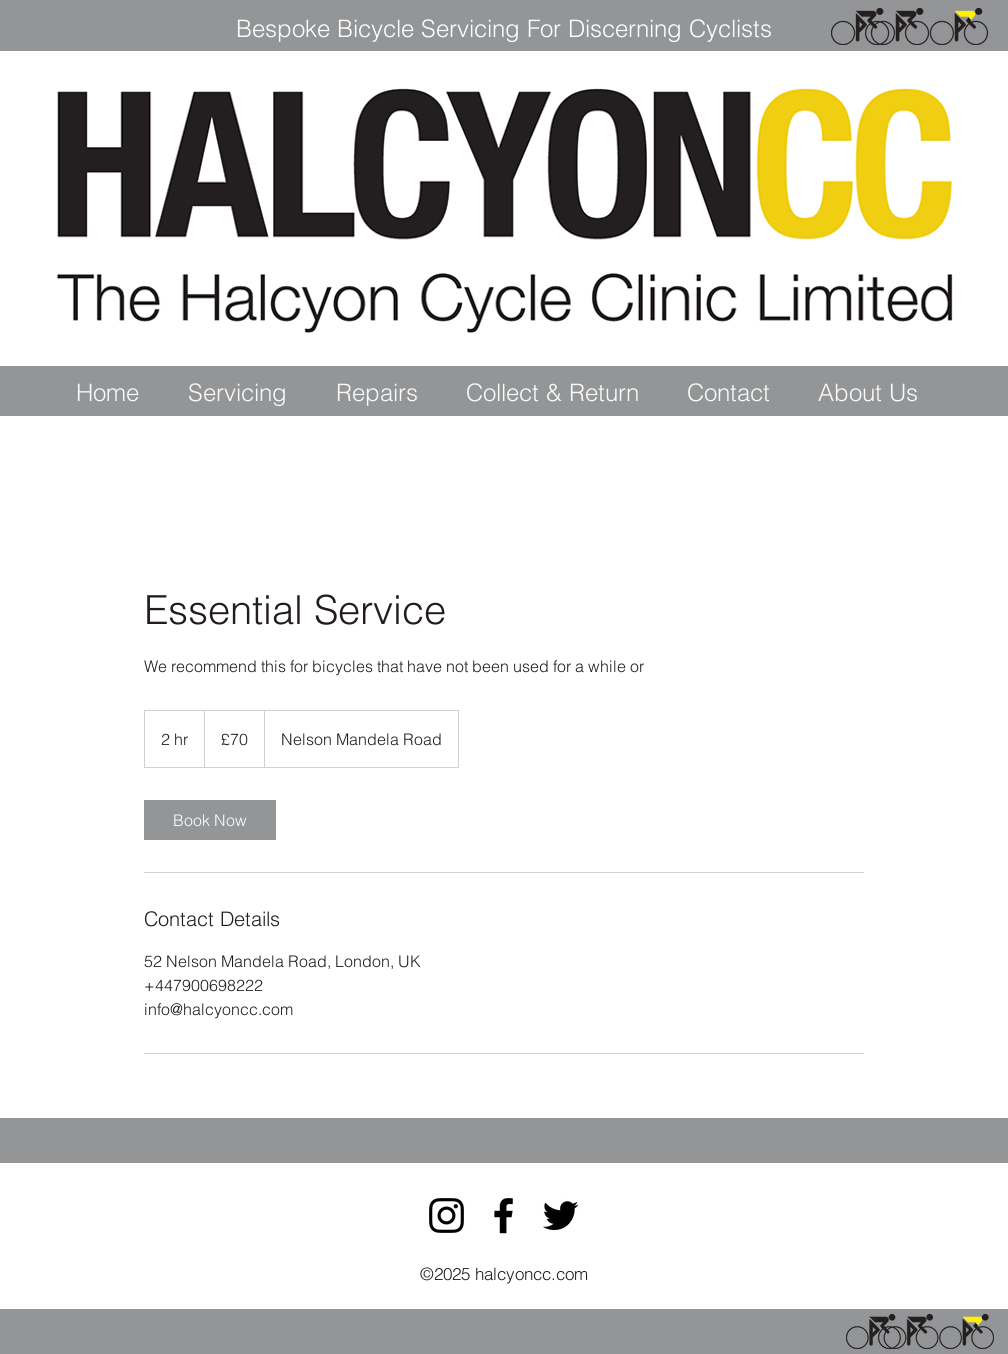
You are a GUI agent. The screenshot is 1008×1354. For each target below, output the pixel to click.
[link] (210, 820)
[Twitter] (560, 1215)
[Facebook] (503, 1215)
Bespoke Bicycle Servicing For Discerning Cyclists (504, 28)
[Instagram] (446, 1215)
